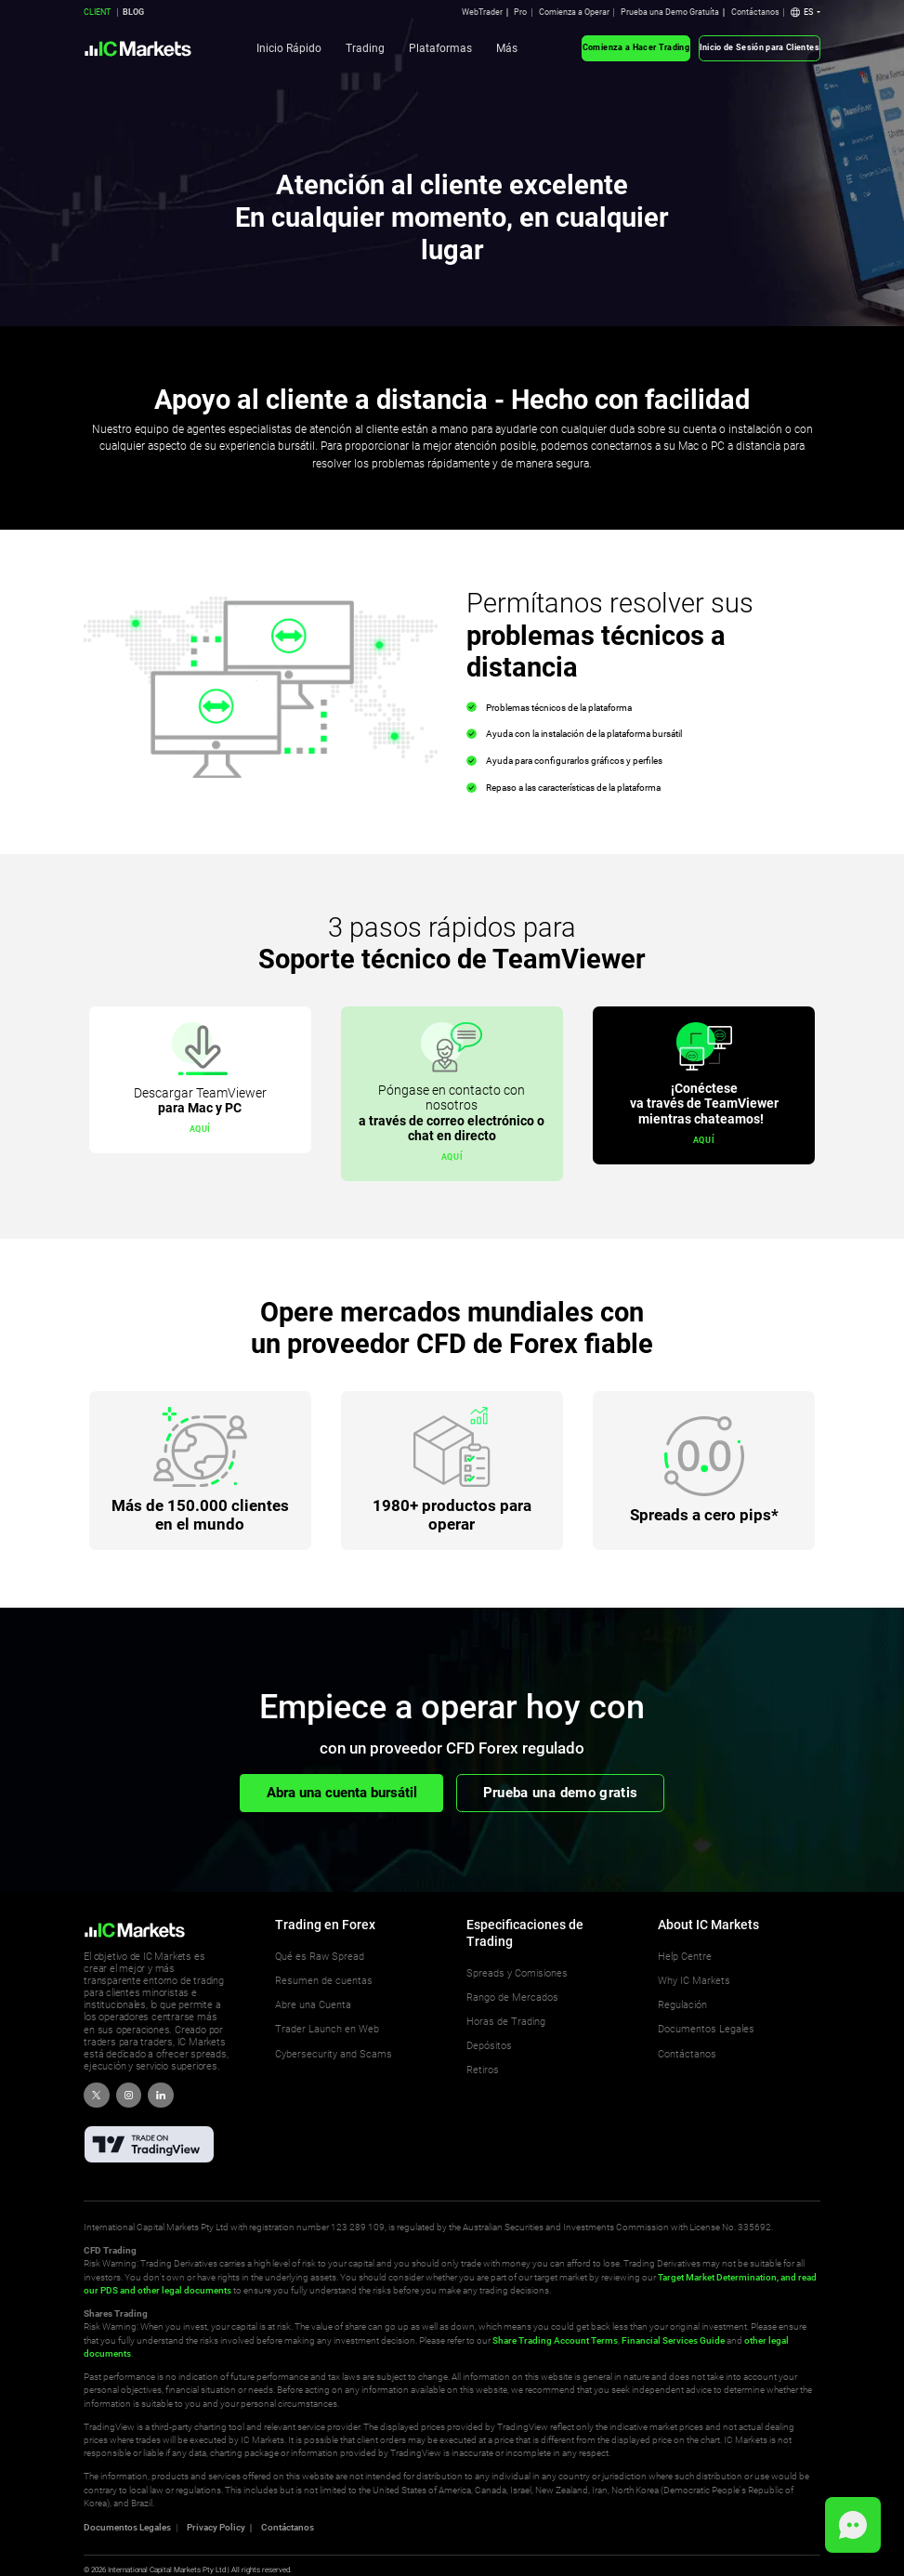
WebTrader (482, 12)
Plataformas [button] (440, 48)
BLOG (133, 12)
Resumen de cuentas (324, 1981)
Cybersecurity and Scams (333, 2054)
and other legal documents (174, 2290)
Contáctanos (755, 12)
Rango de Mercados (512, 1997)
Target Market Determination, (718, 2277)
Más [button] (507, 48)
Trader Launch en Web (327, 2029)
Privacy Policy (216, 2528)
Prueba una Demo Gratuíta (670, 12)
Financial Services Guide (673, 2340)
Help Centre (685, 1957)
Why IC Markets (694, 1981)
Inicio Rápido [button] (288, 48)
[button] (805, 13)
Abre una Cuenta (313, 2005)
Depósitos (489, 2046)
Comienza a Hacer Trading (636, 47)
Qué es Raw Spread (319, 1957)
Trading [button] (365, 48)
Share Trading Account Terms (555, 2340)
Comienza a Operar (574, 12)
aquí (200, 1129)
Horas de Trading (505, 2022)
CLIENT (97, 12)
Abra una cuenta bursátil (342, 1792)
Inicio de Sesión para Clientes (759, 47)
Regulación (682, 2005)
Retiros (482, 2070)
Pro (520, 12)
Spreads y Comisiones (517, 1973)
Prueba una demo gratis (560, 1792)
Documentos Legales (706, 2029)
